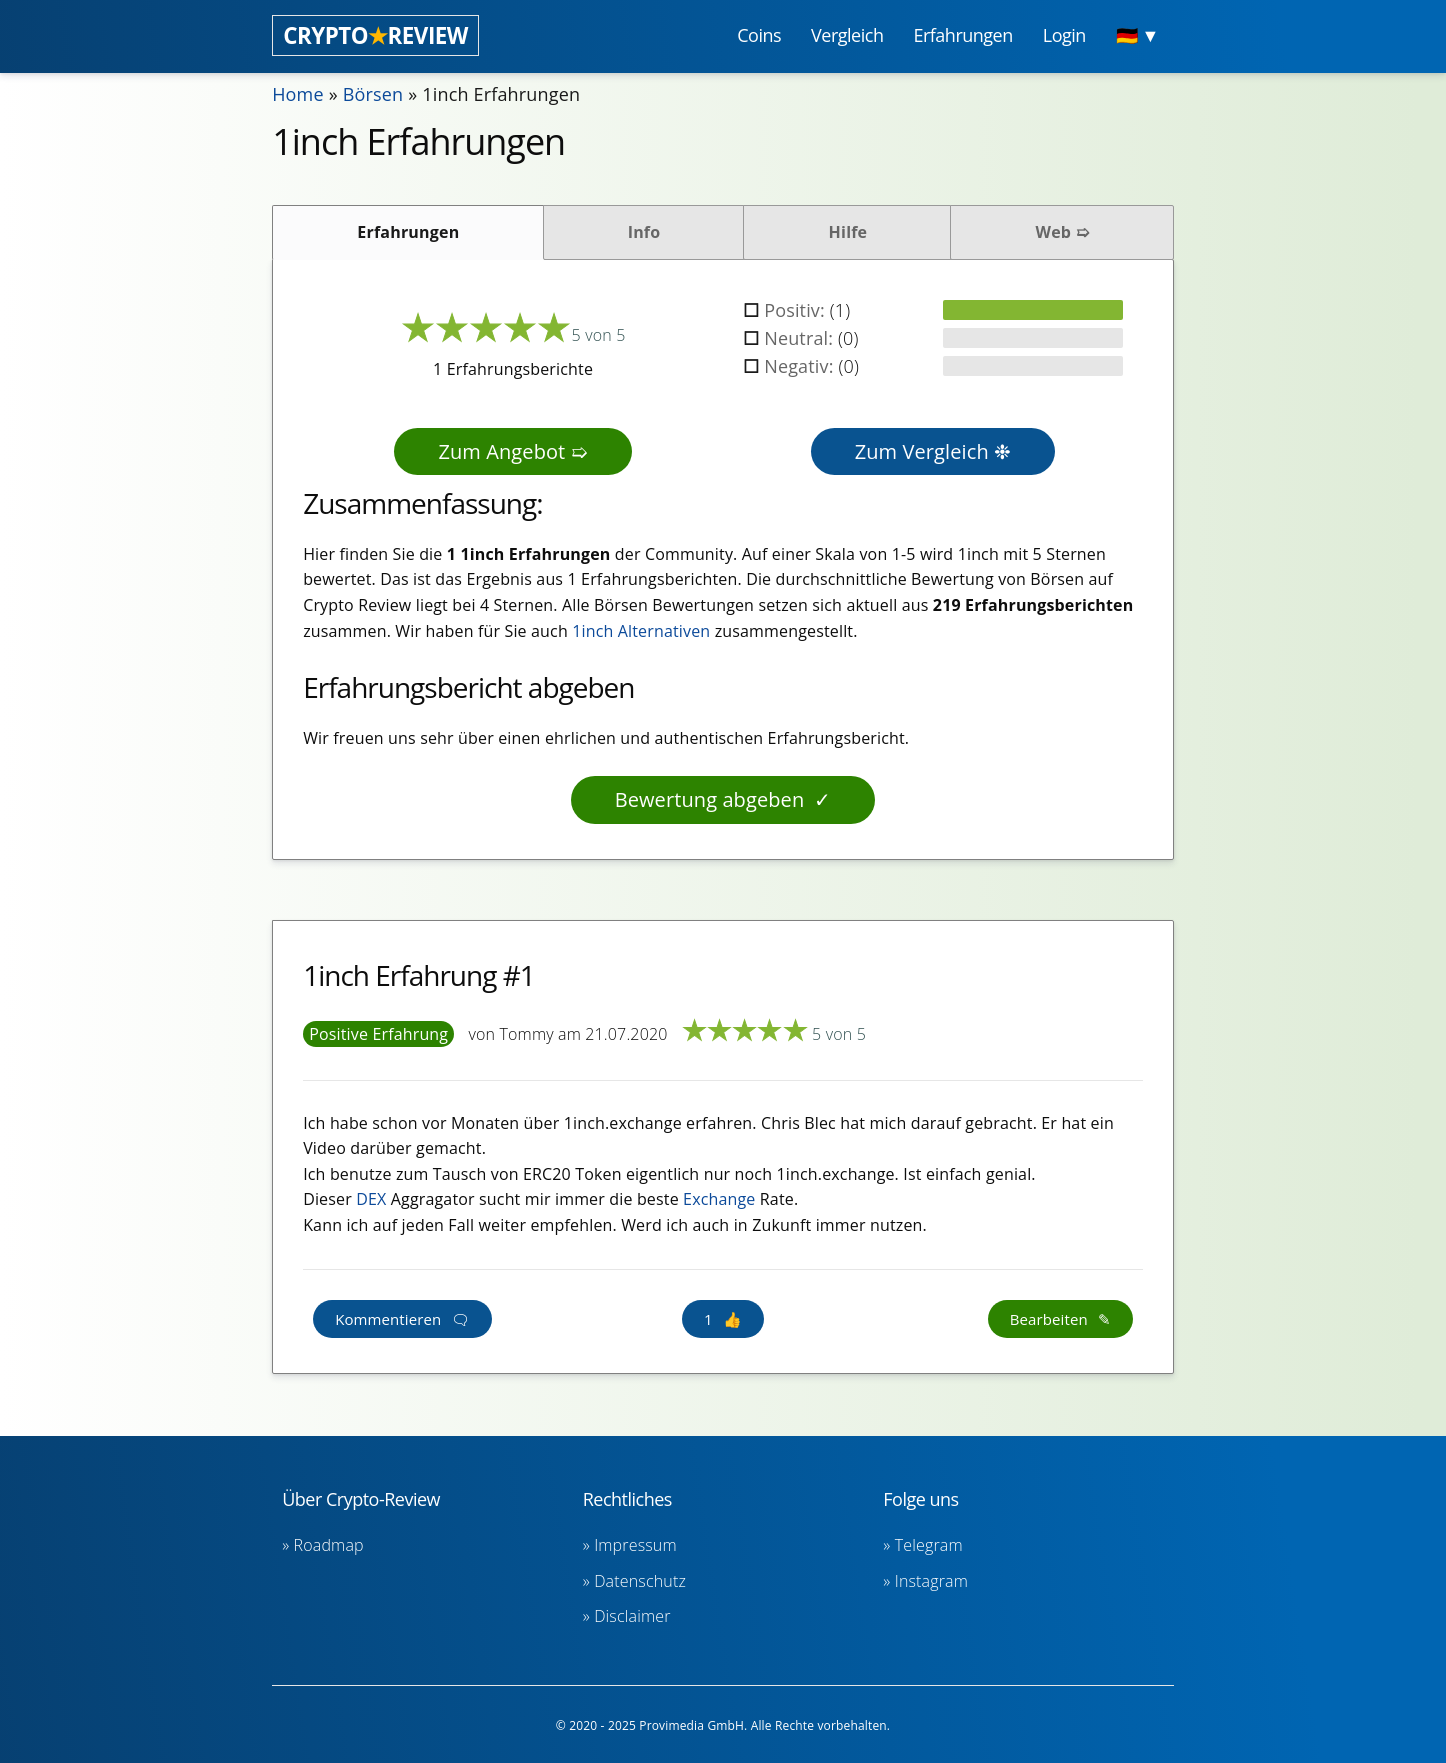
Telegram (929, 1545)
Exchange (719, 1199)
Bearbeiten (1049, 1319)
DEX (371, 1199)
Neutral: (801, 338)
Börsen (373, 94)
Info (644, 232)
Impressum (635, 1545)
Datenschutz (640, 1581)
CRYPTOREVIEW (375, 35)
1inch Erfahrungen (501, 94)
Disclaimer (632, 1616)
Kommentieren (388, 1319)
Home (298, 94)
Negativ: (801, 366)
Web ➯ (1062, 232)
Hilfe (848, 232)
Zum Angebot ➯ (512, 451)
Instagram (931, 1581)
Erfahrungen (408, 232)
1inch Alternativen (641, 631)
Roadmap (329, 1545)
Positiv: (797, 310)
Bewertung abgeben (710, 799)
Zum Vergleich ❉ (933, 451)
